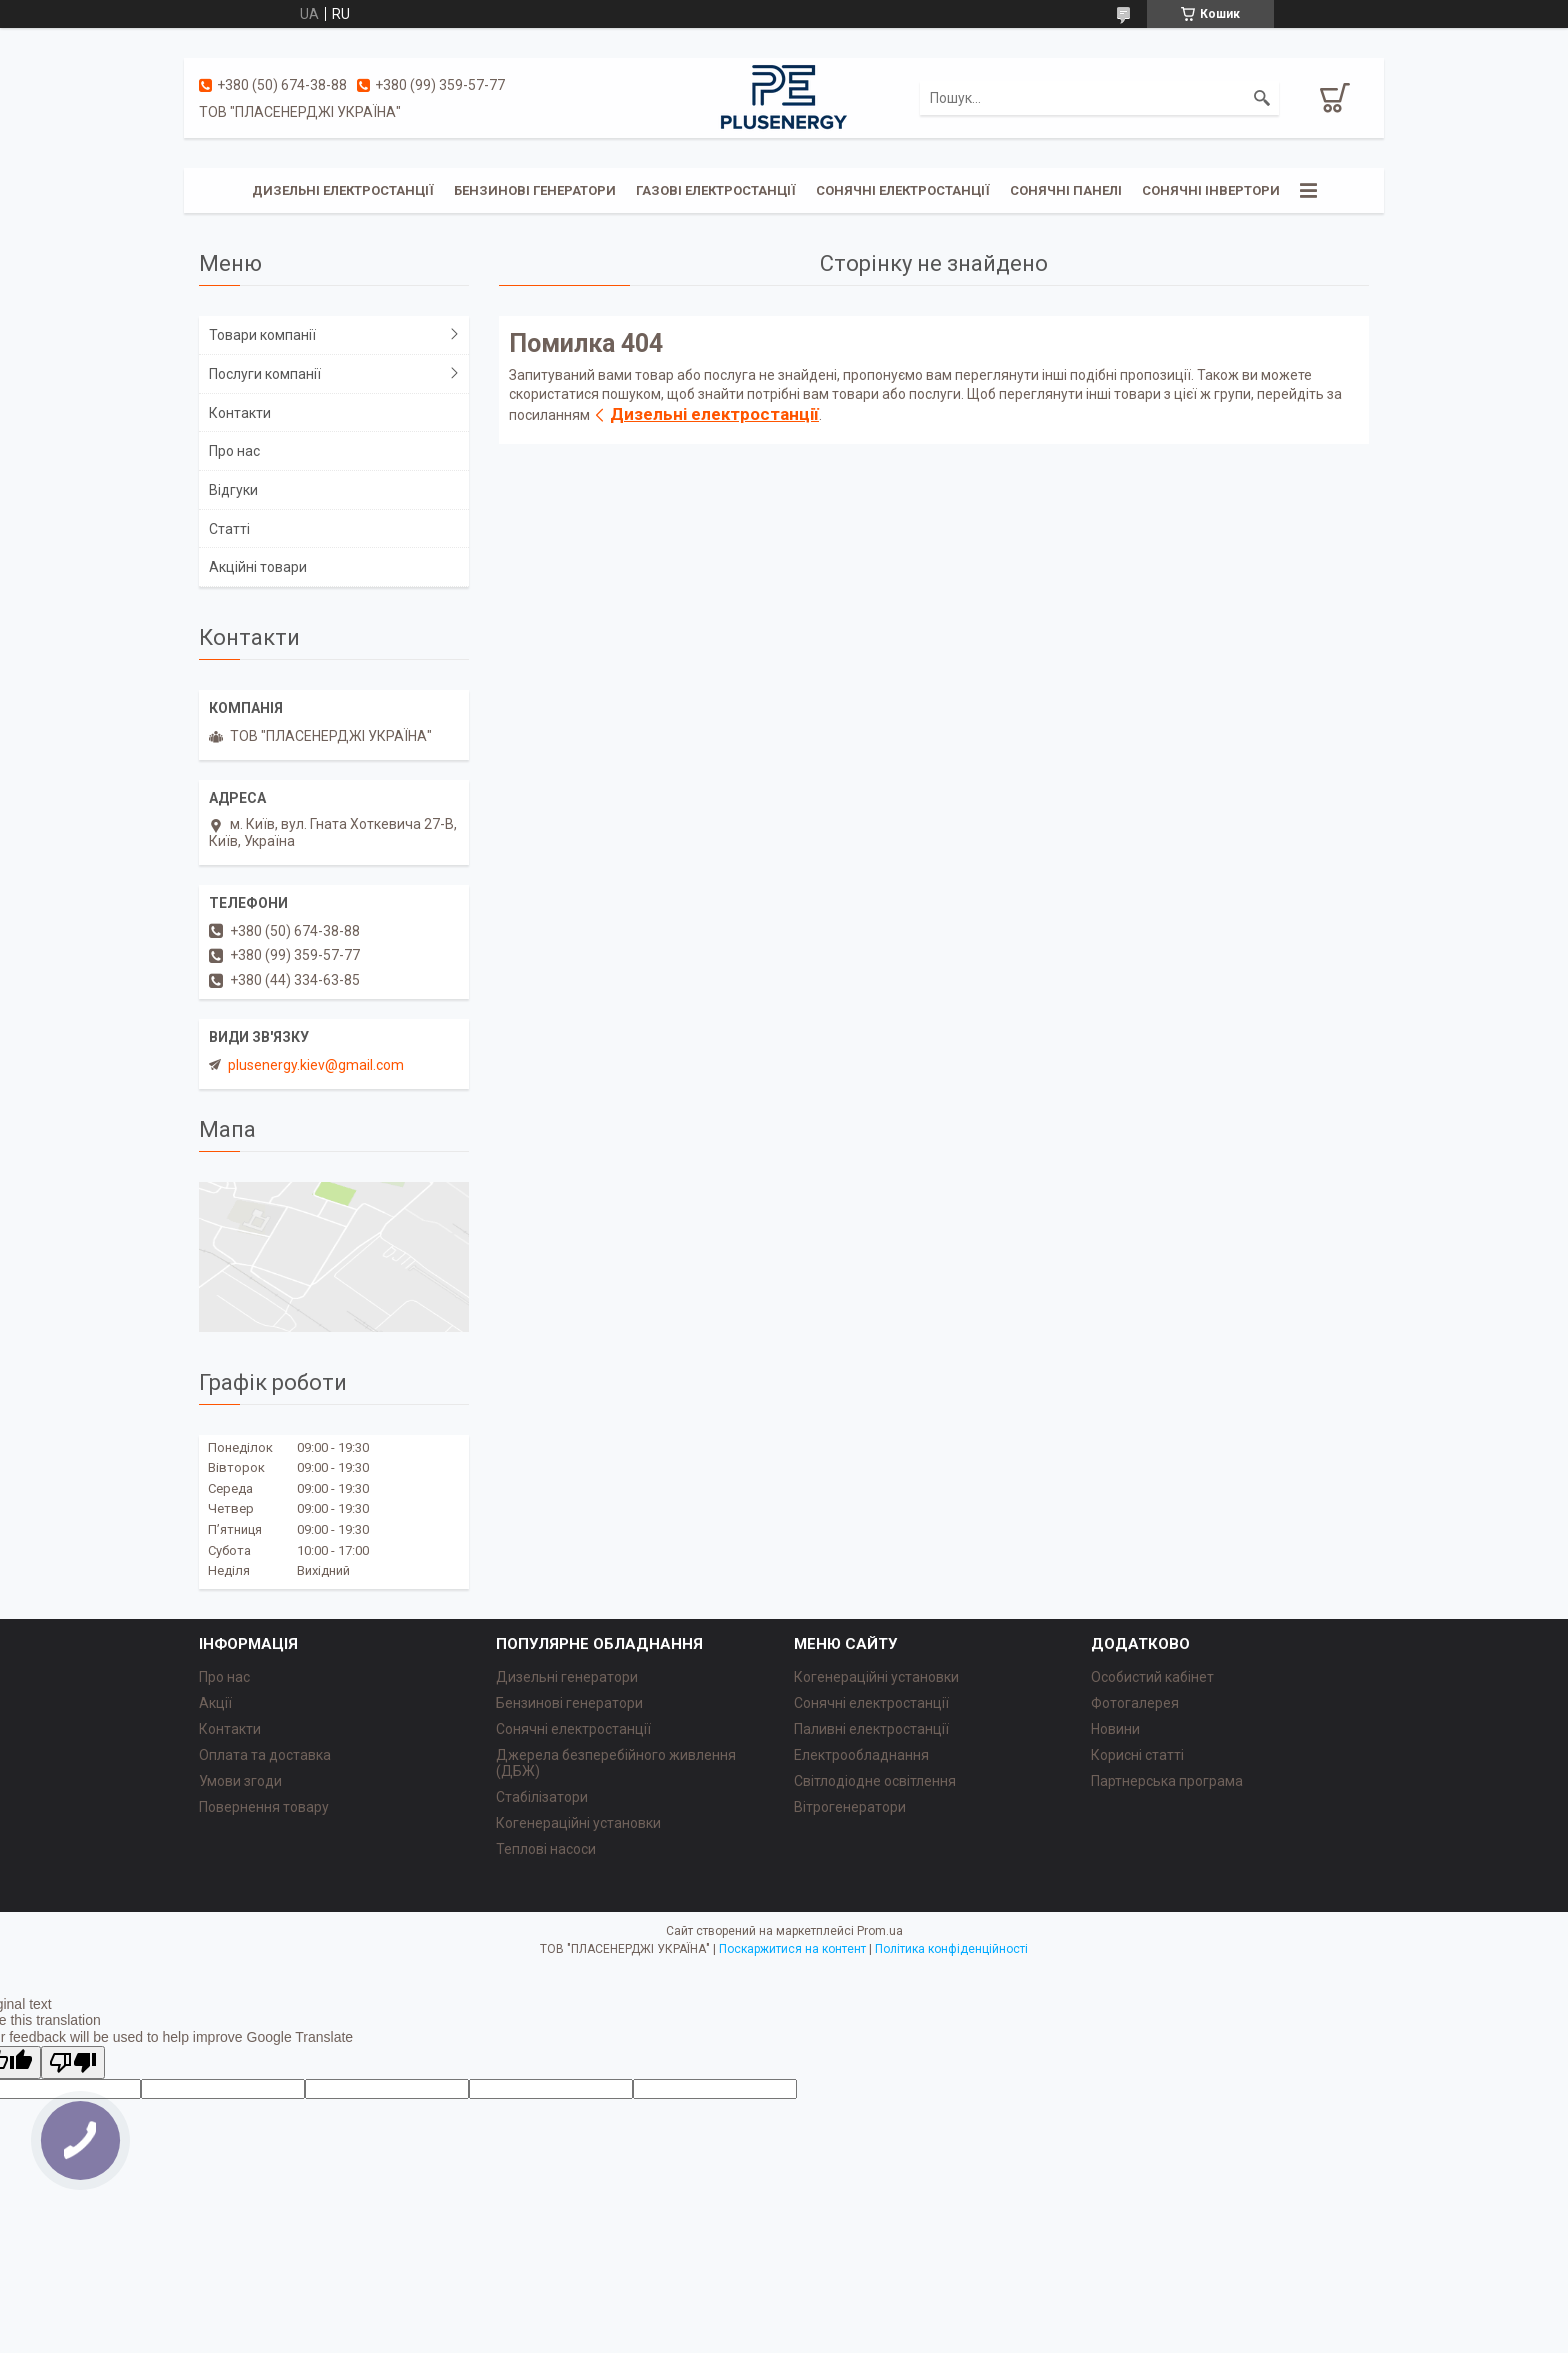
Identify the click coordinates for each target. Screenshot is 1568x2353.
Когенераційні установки (578, 1823)
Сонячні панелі (1066, 190)
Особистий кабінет (1152, 1677)
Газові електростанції (716, 190)
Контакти (240, 413)
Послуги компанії (265, 374)
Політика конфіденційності (951, 1949)
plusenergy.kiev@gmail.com (316, 1065)
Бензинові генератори (535, 190)
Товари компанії (262, 335)
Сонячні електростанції (903, 190)
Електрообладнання (861, 1755)
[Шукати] (1262, 98)
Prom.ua (880, 1931)
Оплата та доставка (265, 1755)
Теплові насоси (546, 1849)
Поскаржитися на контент (792, 1949)
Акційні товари (258, 567)
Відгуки (233, 490)
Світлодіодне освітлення (875, 1781)
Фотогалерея (1135, 1703)
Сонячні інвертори (1211, 190)
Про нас (234, 451)
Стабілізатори (542, 1797)
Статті (229, 529)
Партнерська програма (1167, 1781)
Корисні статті (1137, 1755)
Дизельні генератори (567, 1677)
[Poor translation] (73, 2062)
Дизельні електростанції (343, 190)
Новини (1115, 1729)
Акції (215, 1703)
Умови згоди (240, 1781)
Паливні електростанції (871, 1729)
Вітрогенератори (850, 1807)
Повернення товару (264, 1807)
